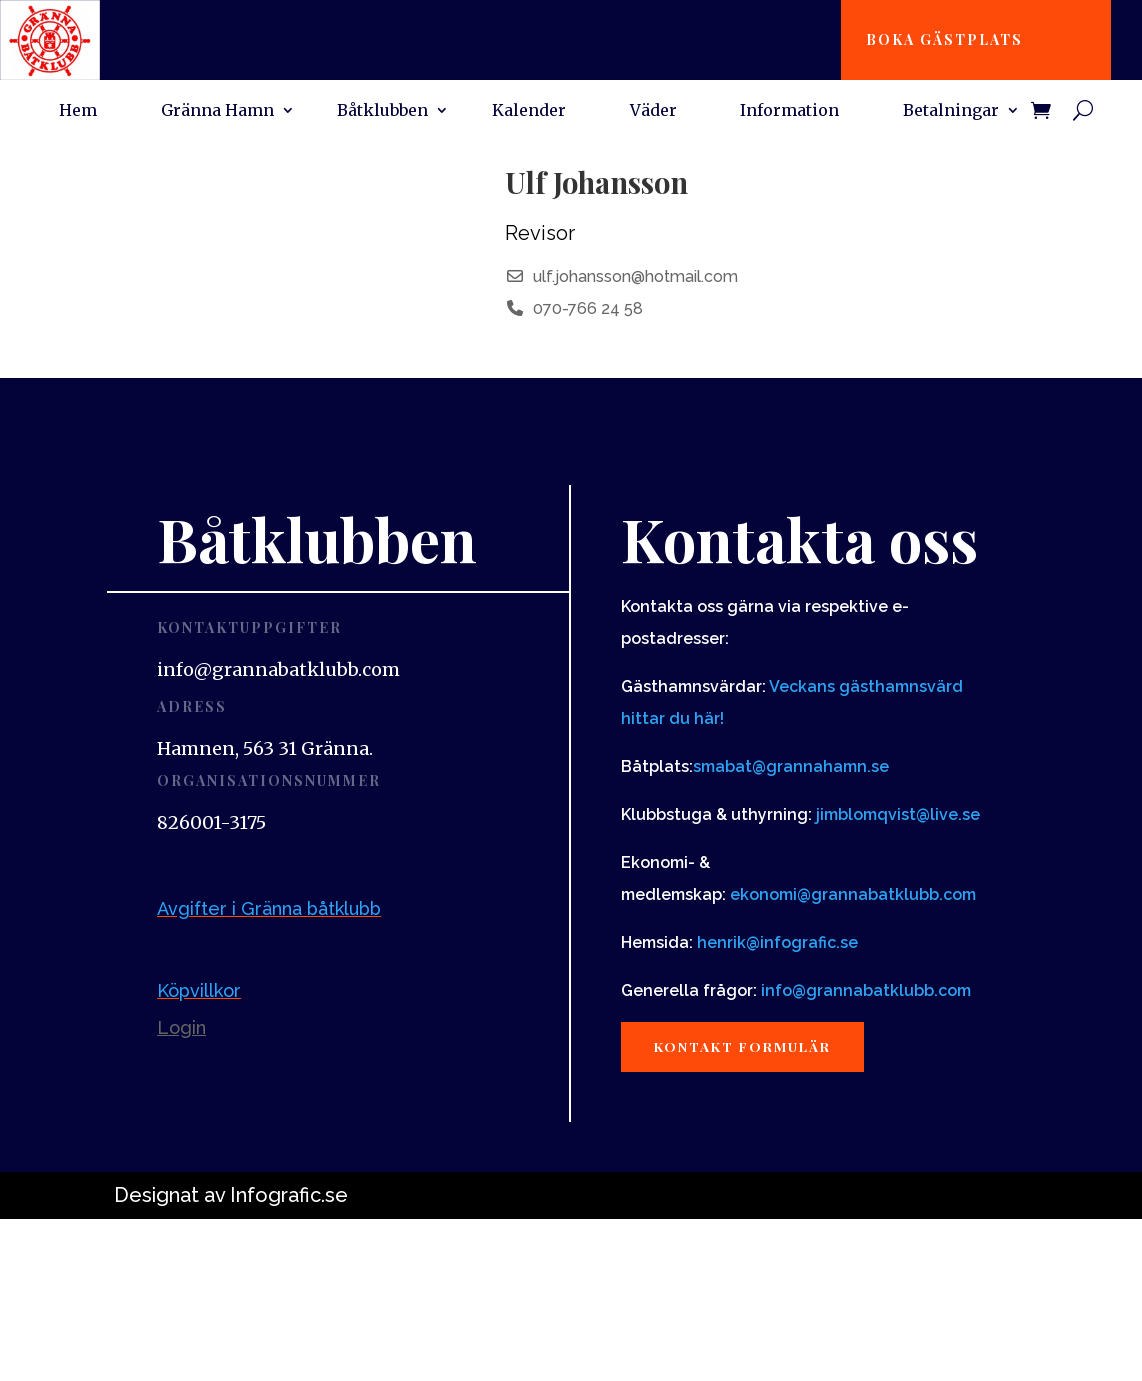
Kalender (529, 111)
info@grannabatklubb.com (866, 990)
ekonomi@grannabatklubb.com (853, 894)
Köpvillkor (199, 990)
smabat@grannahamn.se (791, 766)
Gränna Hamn (217, 111)
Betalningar (951, 111)
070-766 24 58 (588, 308)
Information (789, 111)
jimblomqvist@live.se (898, 814)
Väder (653, 111)
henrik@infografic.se (777, 942)
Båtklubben (382, 111)
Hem (78, 111)
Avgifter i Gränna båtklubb (269, 908)
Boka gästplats (947, 39)
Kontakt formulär (748, 1047)
